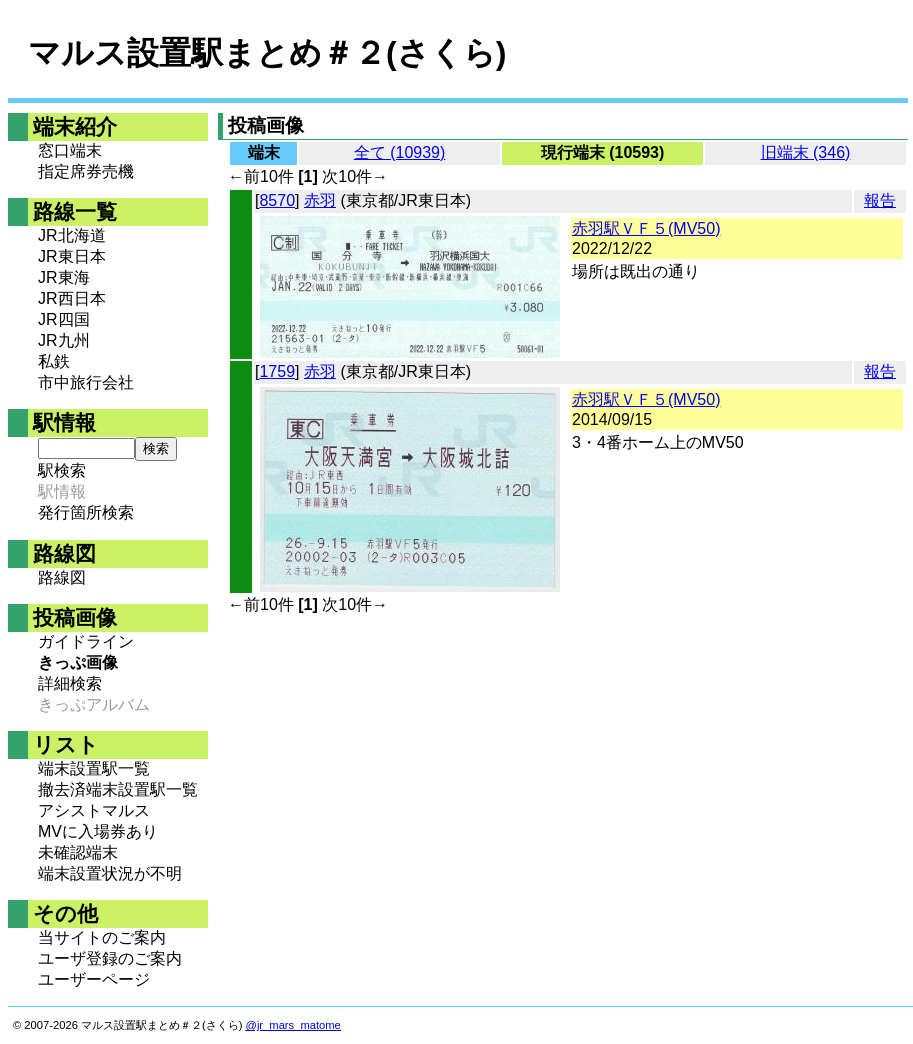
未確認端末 (78, 852)
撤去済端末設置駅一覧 (118, 789)
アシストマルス (94, 810)
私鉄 (54, 361)
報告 (880, 200)
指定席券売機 (86, 171)
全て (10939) (400, 152)
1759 (277, 371)
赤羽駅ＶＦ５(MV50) (646, 228)
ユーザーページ (94, 979)
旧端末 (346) (806, 152)
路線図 (62, 577)
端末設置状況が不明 (110, 873)
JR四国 (64, 319)
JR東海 (64, 277)
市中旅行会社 (86, 382)
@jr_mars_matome (293, 1025)
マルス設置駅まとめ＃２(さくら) (267, 53)
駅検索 (62, 470)
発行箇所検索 (86, 512)
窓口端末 (70, 150)
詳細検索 (70, 683)
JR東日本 (72, 256)
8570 (277, 200)
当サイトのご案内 (102, 937)
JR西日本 (72, 298)
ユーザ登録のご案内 (110, 958)
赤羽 (320, 200)
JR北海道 (72, 235)
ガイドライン (86, 641)
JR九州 (64, 340)
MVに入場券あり (98, 831)
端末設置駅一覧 (94, 768)
